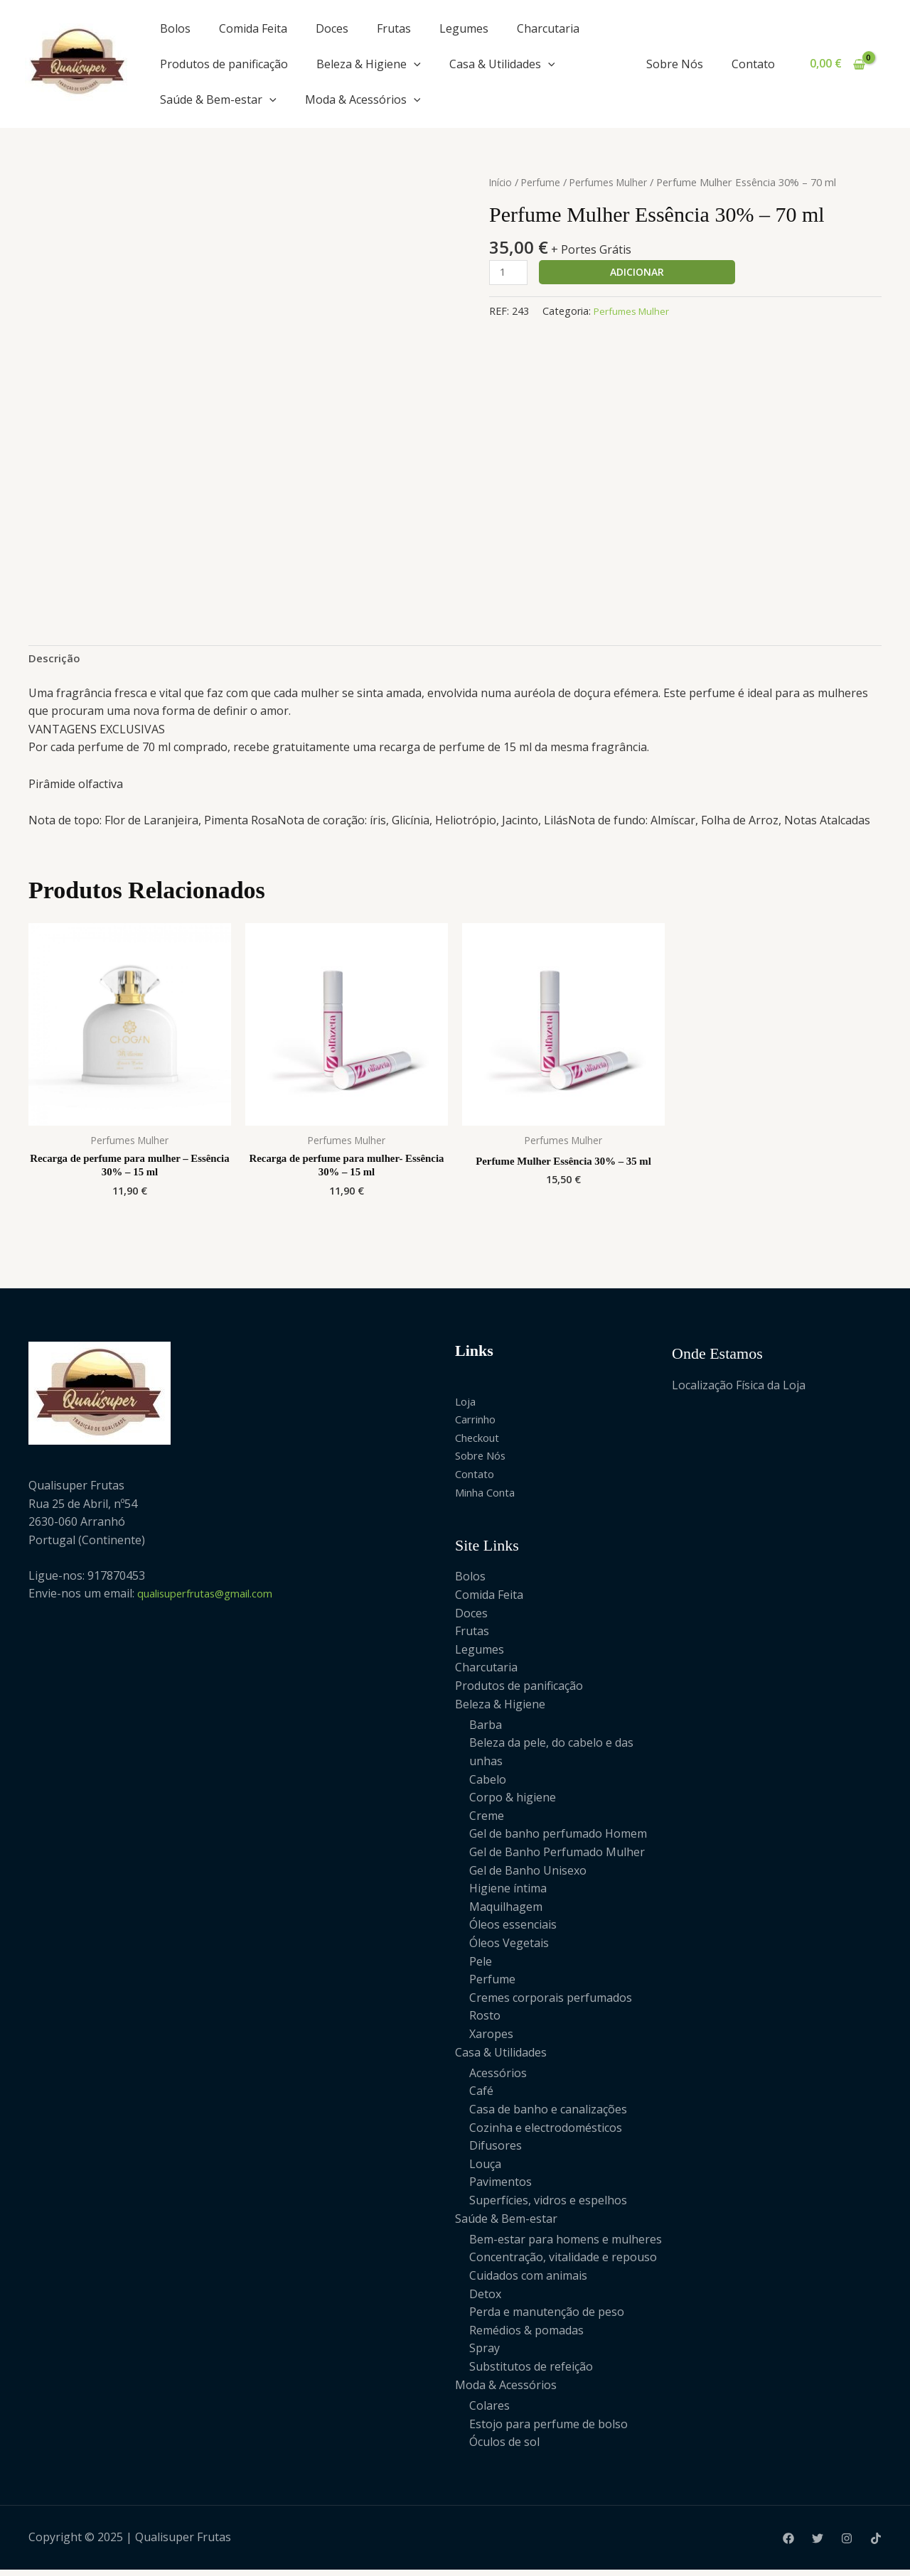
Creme (486, 1821)
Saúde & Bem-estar (218, 99)
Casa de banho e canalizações (548, 2115)
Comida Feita (253, 28)
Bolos (175, 28)
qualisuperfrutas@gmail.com (213, 1599)
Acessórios (498, 2078)
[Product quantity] (509, 273)
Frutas (394, 28)
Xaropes (491, 2039)
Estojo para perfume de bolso (548, 2429)
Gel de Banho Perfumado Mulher (557, 1857)
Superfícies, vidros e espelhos (548, 2206)
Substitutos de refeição (531, 2373)
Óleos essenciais (513, 1930)
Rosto (484, 2021)
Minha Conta (489, 1497)
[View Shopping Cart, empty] (837, 64)
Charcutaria (548, 28)
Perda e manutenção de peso (546, 2318)
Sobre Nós (683, 64)
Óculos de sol (504, 2448)
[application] (414, 64)
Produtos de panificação (224, 64)
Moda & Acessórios (363, 99)
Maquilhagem (505, 1912)
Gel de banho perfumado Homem (558, 1839)
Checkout (480, 1442)
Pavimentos (500, 2188)
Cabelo (487, 1785)
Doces (332, 28)
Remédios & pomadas (526, 2336)
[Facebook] (788, 2544)
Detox (485, 2299)
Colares (489, 2412)
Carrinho (479, 1425)
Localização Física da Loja (738, 1390)
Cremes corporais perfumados (550, 2003)
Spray (484, 2354)
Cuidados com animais (528, 2282)
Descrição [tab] (55, 659)
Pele (480, 1967)
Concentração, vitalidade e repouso (563, 2263)
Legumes (463, 28)
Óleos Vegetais (509, 1948)
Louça (485, 2169)
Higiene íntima (508, 1894)
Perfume (543, 182)
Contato (756, 64)
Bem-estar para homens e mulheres (565, 2245)
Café (481, 2097)
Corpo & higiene (512, 1803)
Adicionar (640, 272)
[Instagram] (846, 2544)
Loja (466, 1406)
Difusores (495, 2151)
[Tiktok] (876, 2544)
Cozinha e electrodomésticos (545, 2133)
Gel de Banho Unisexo (528, 1876)
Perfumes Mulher (612, 182)
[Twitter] (817, 2544)
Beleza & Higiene (368, 64)
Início (501, 182)
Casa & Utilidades (502, 64)
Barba (485, 1730)
